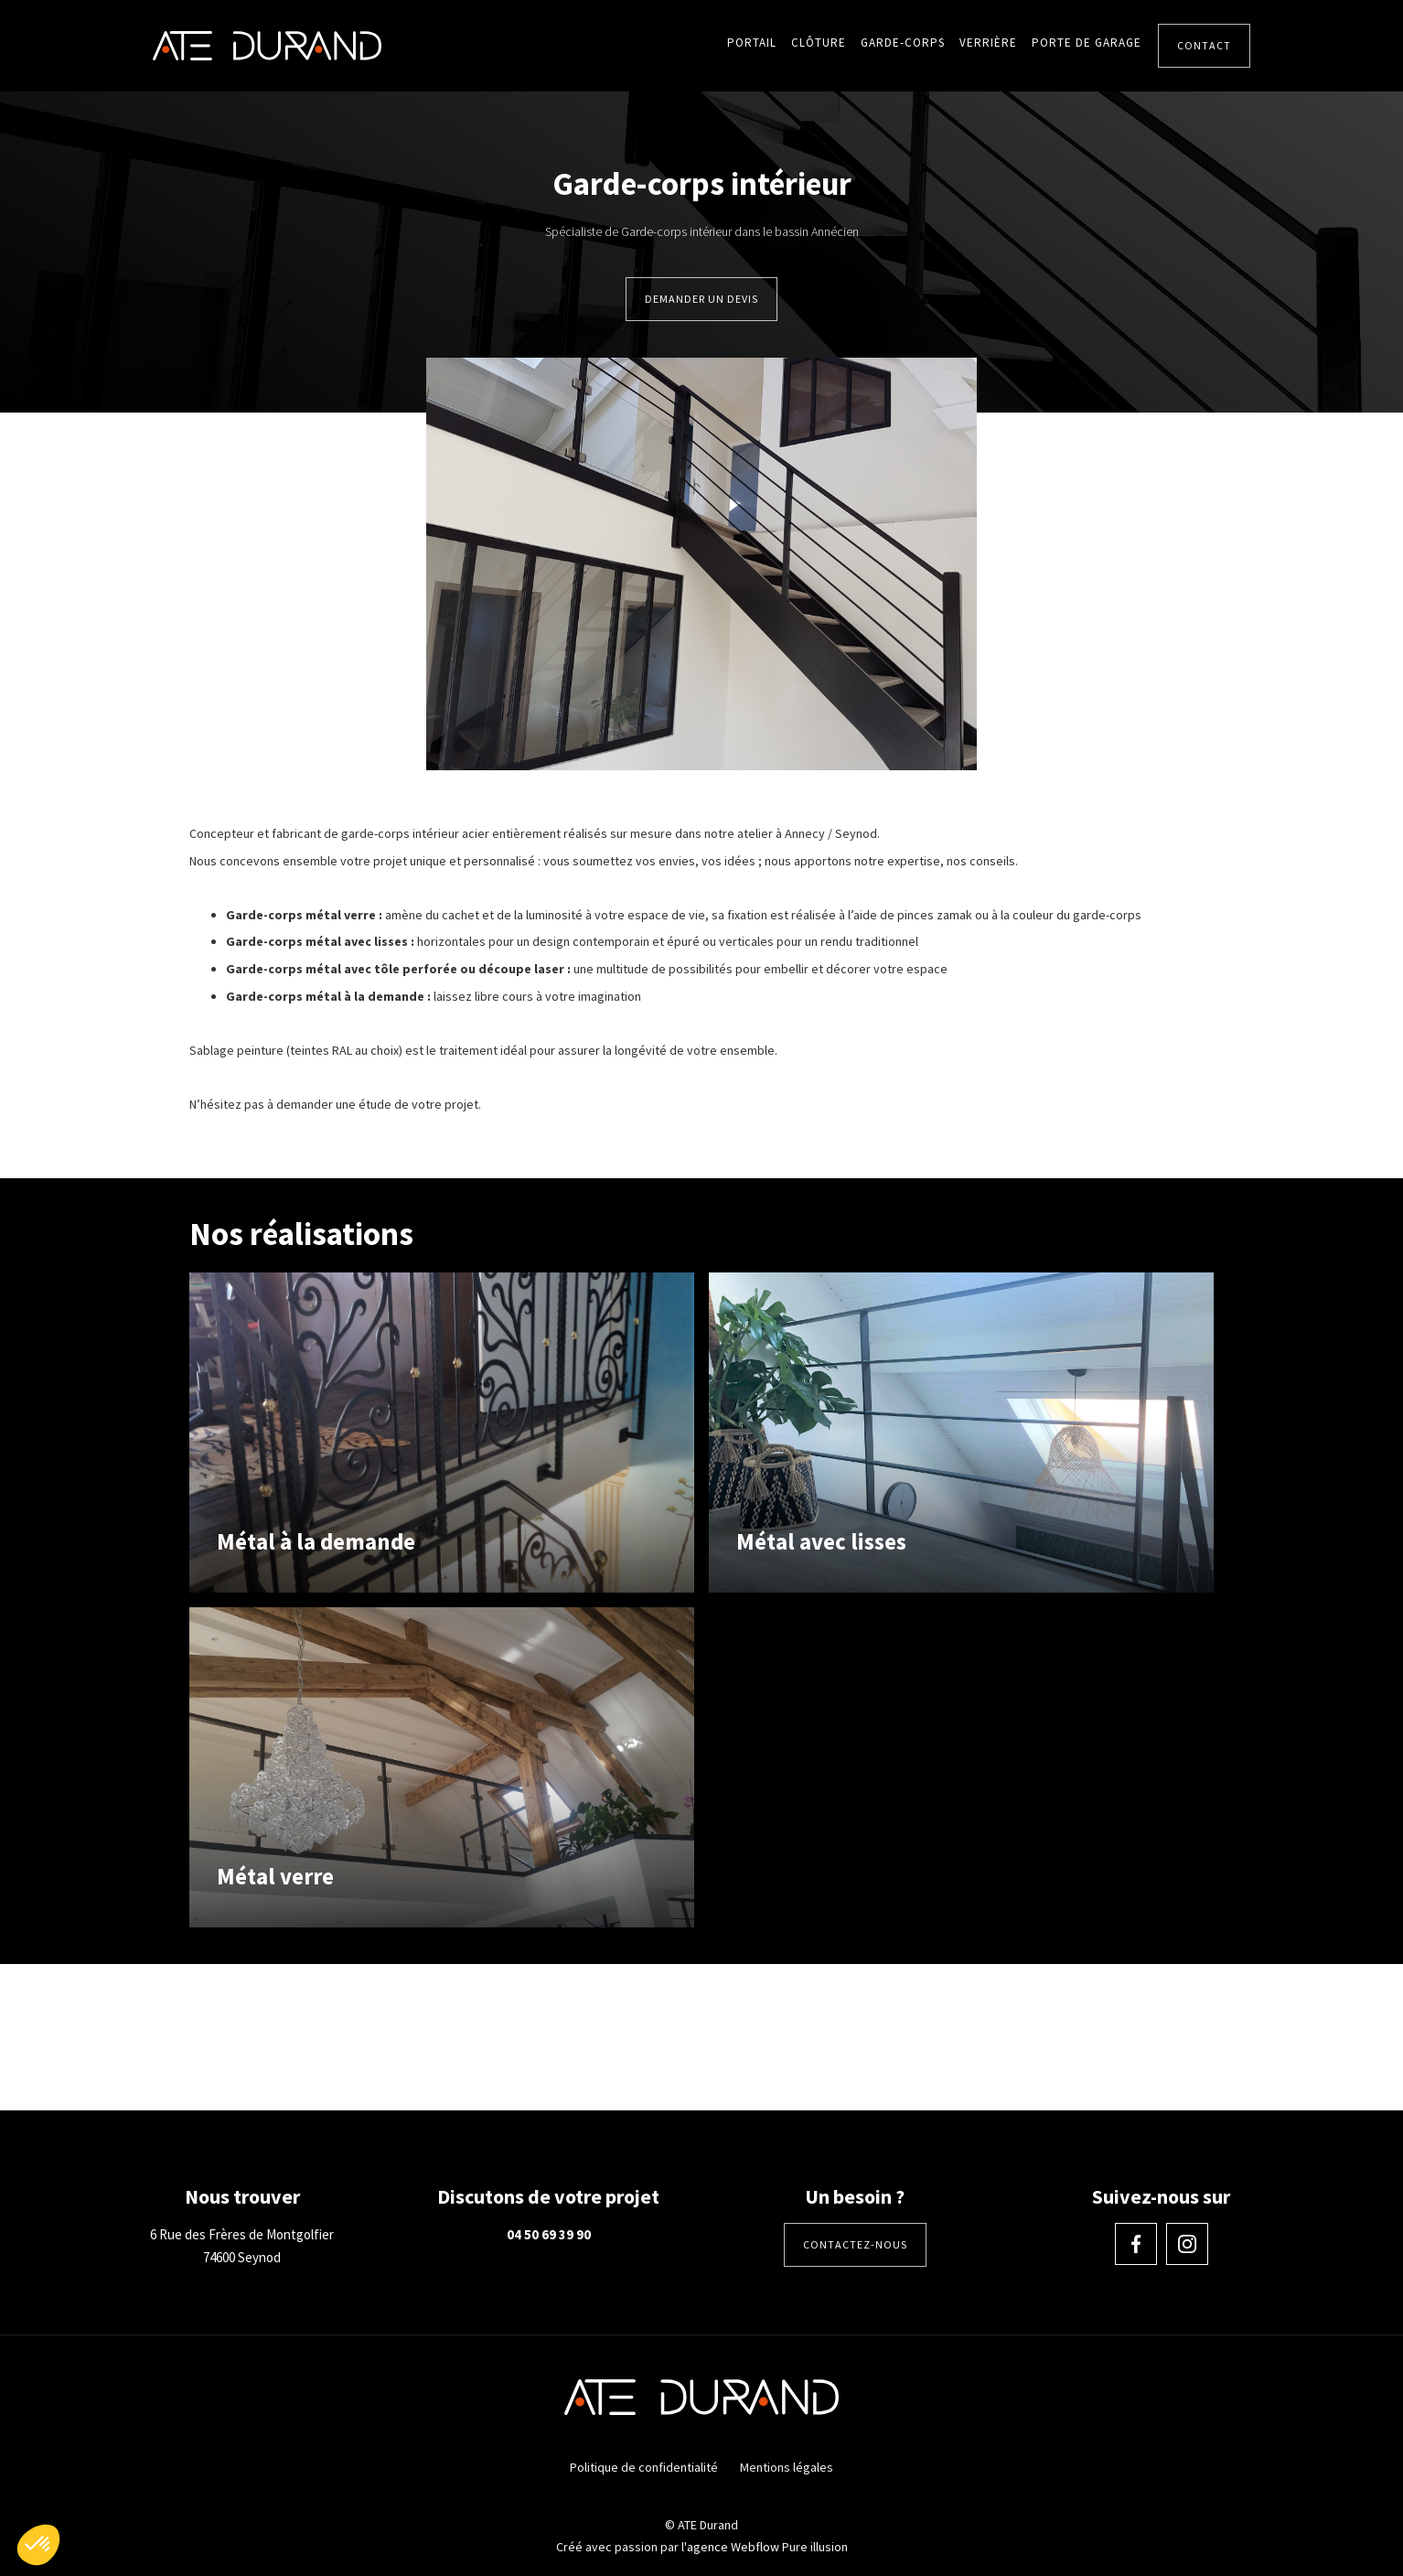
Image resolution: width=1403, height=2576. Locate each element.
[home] (267, 45)
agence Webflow (733, 2546)
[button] (38, 2545)
